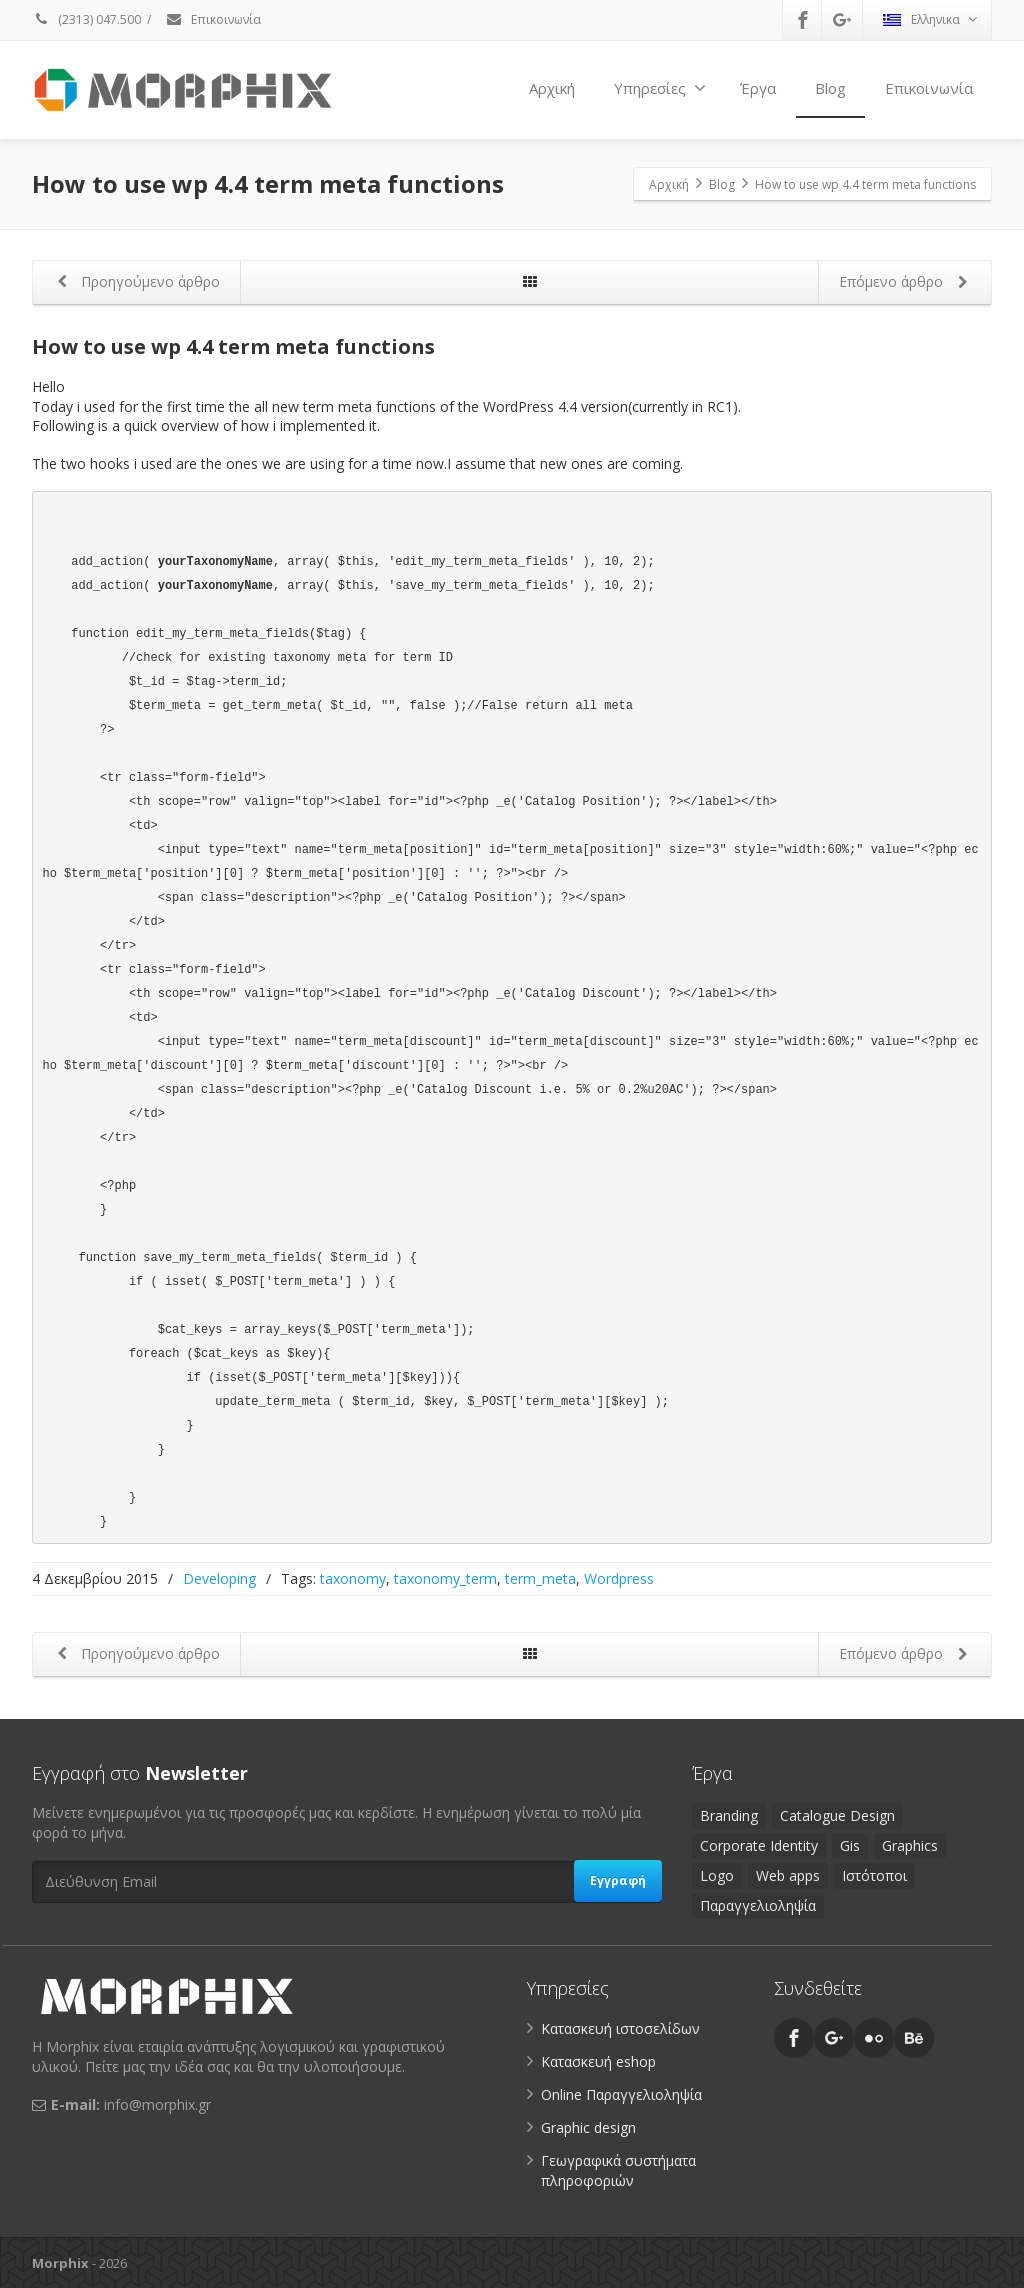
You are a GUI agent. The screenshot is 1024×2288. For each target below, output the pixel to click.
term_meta (540, 1578)
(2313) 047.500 (86, 19)
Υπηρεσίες (660, 88)
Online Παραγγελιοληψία (621, 2094)
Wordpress (619, 1578)
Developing (219, 1578)
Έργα (758, 88)
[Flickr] (874, 2038)
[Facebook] (803, 20)
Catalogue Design (837, 1815)
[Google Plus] (842, 20)
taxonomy (353, 1578)
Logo (717, 1875)
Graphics (910, 1845)
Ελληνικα (930, 19)
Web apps (788, 1875)
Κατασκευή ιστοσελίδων (620, 2028)
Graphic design (588, 2127)
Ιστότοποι (874, 1875)
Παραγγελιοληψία (758, 1905)
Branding (729, 1815)
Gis (850, 1845)
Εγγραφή (618, 1880)
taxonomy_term (445, 1578)
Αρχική (552, 88)
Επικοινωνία (213, 19)
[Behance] (914, 2038)
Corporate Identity (759, 1845)
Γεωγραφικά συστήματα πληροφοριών (618, 2170)
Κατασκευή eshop (598, 2061)
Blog (830, 88)
